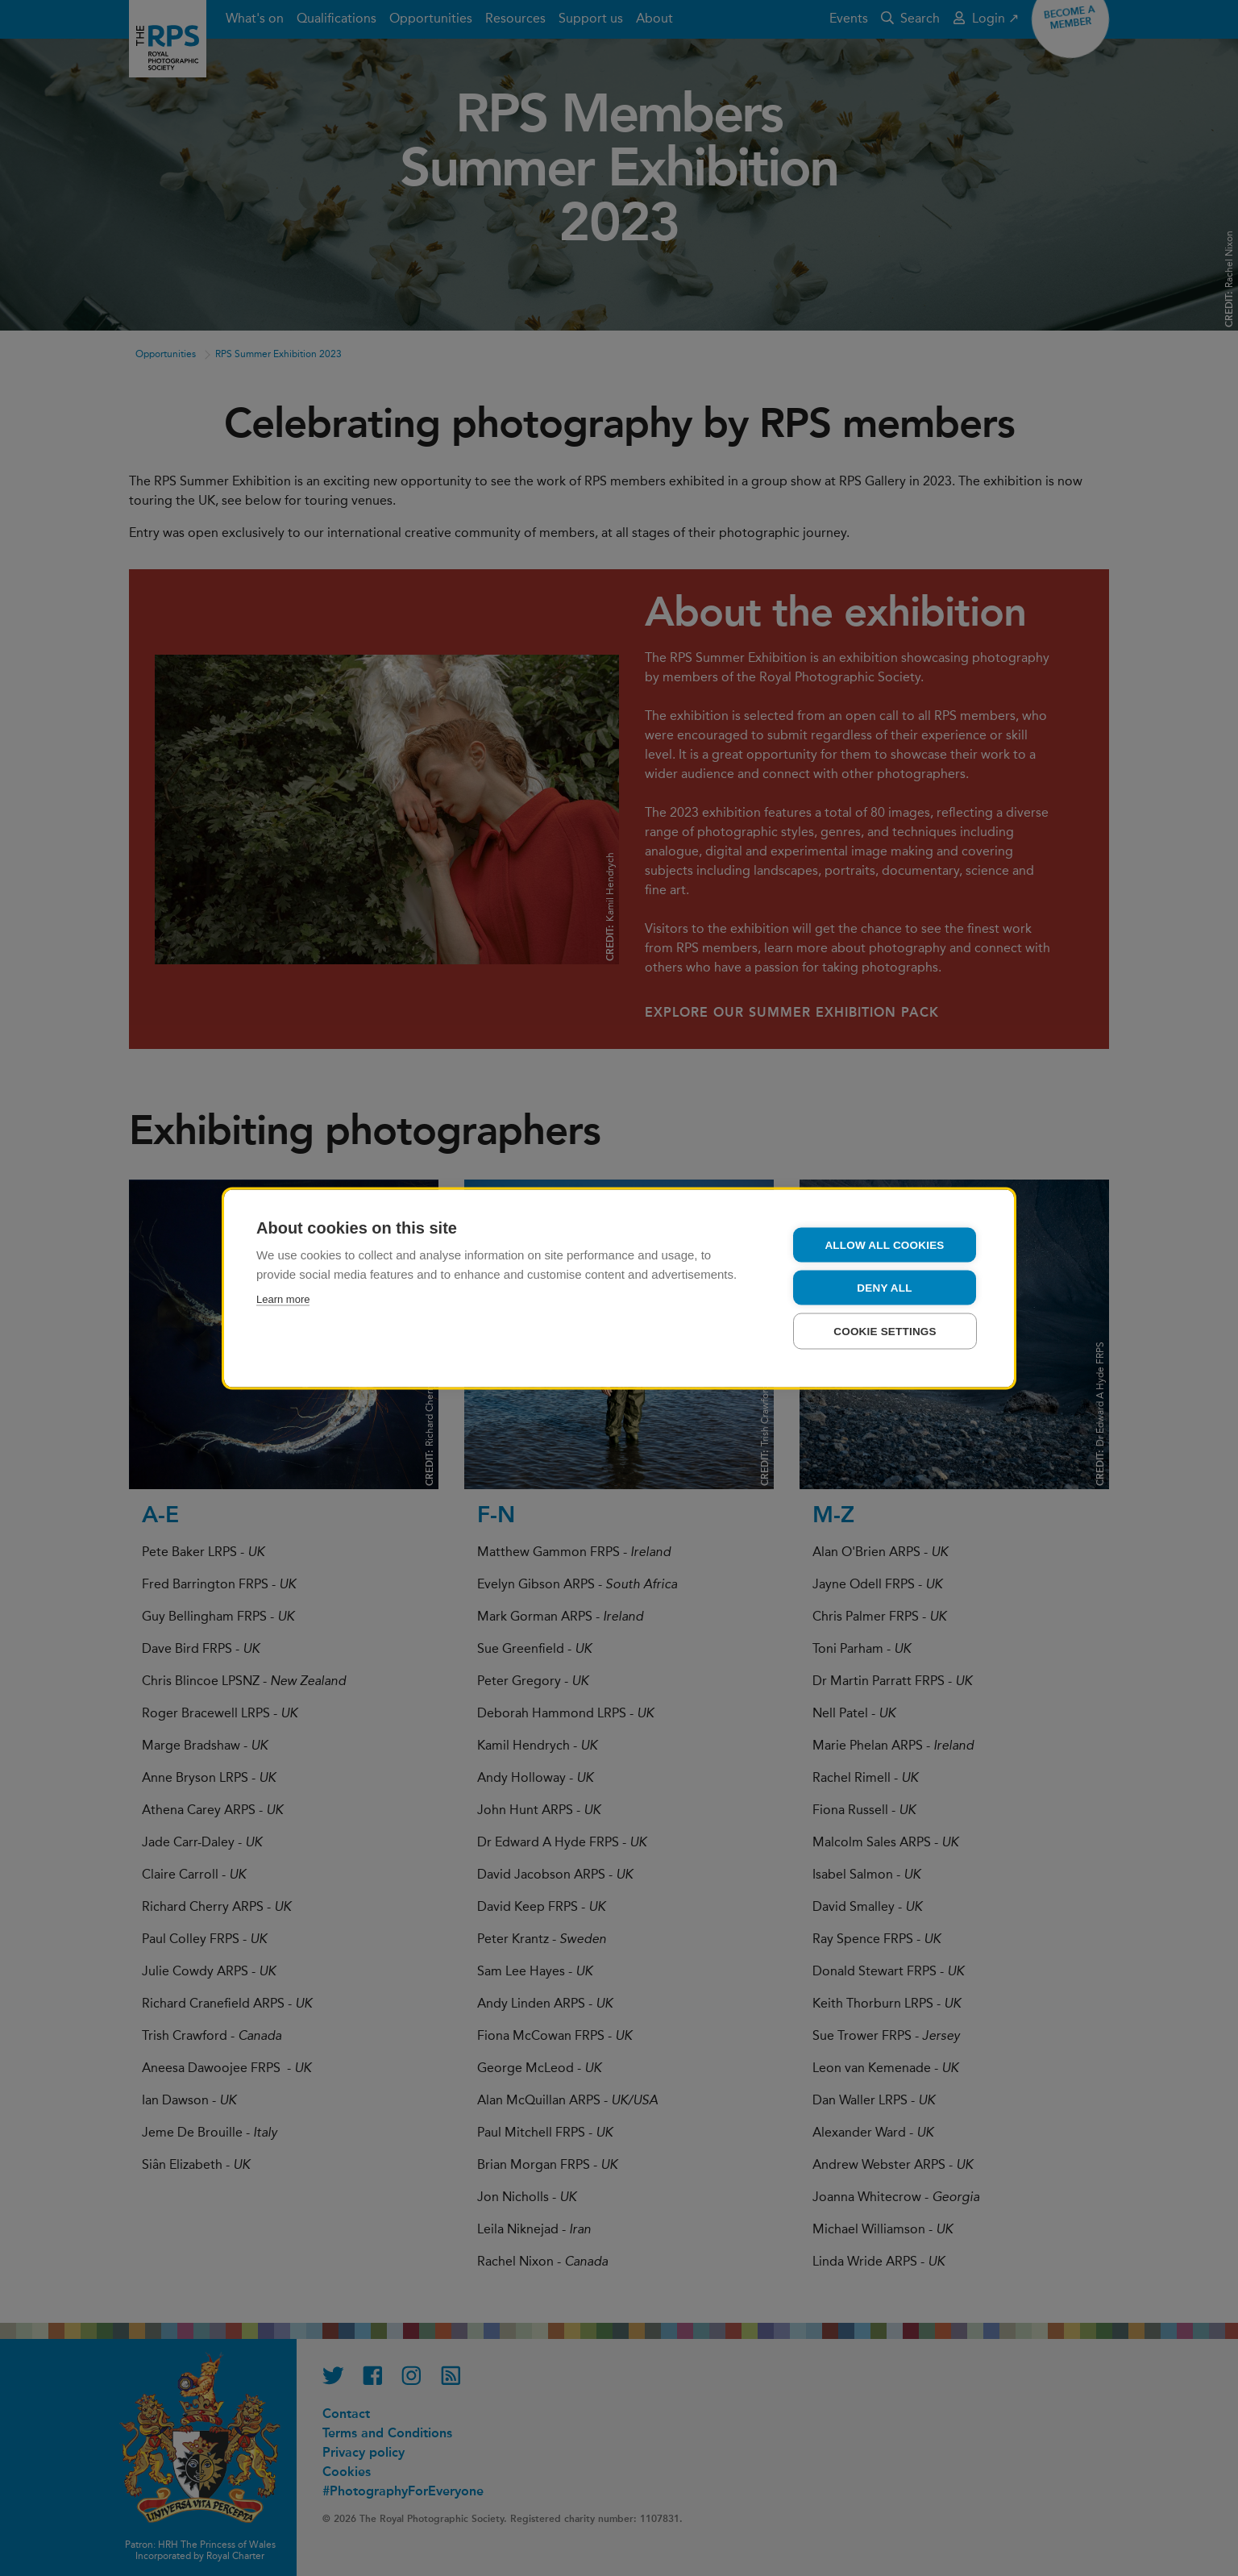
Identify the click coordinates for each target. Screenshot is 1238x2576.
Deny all (884, 1287)
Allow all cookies (884, 1244)
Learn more (283, 1298)
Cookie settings (885, 1331)
